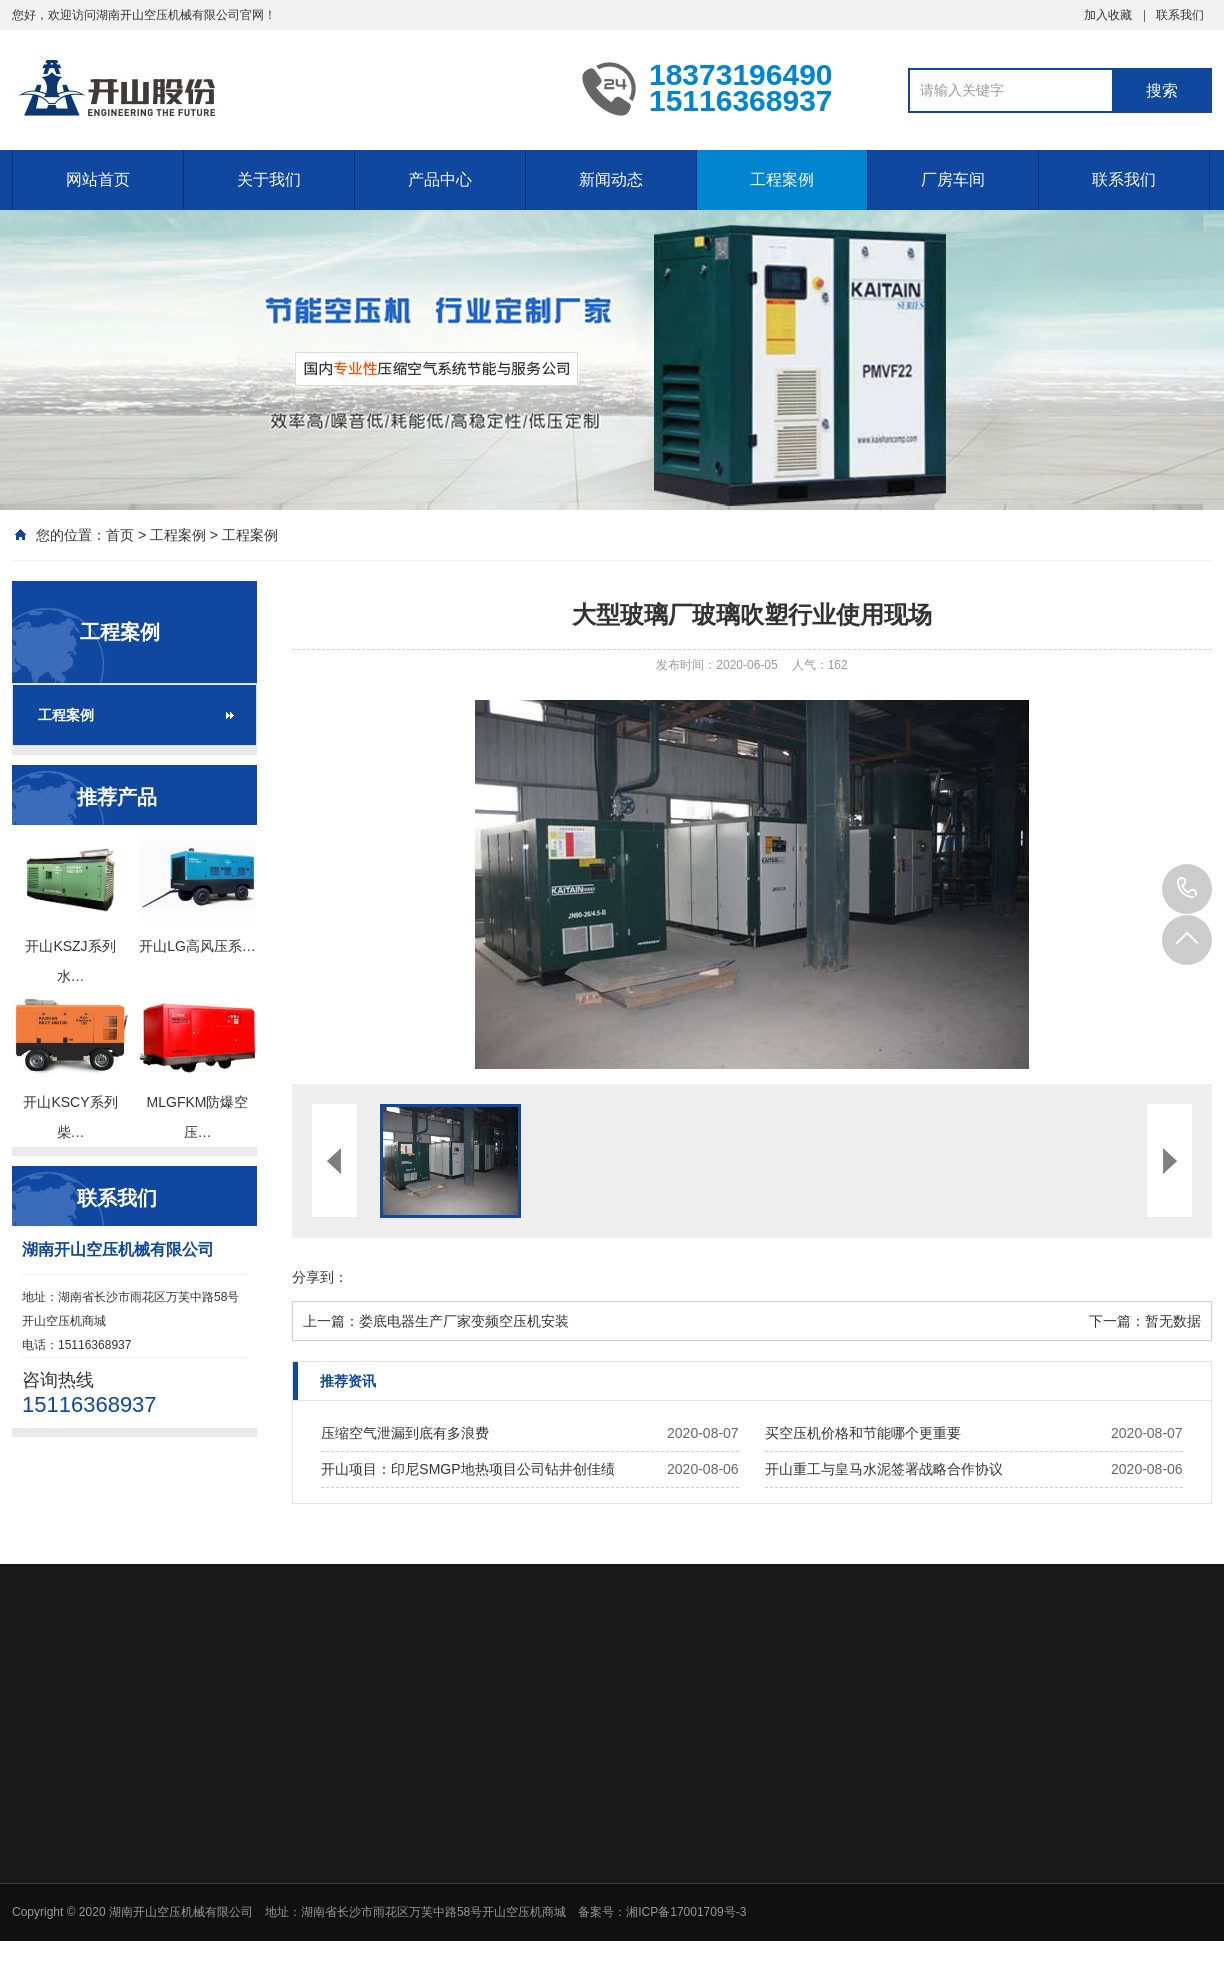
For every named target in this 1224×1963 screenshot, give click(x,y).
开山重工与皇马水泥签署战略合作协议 (884, 1469)
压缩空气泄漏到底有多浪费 (405, 1433)
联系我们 (1180, 15)
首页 (120, 535)
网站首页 (98, 179)
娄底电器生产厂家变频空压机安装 (464, 1321)
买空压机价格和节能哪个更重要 (863, 1433)
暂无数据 (1173, 1321)
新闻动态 (611, 179)
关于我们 (269, 179)
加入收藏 (1108, 15)
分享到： (320, 1277)
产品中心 (440, 179)
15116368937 (1187, 889)
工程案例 (782, 179)
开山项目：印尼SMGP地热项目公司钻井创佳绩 (467, 1469)
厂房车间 (953, 179)
